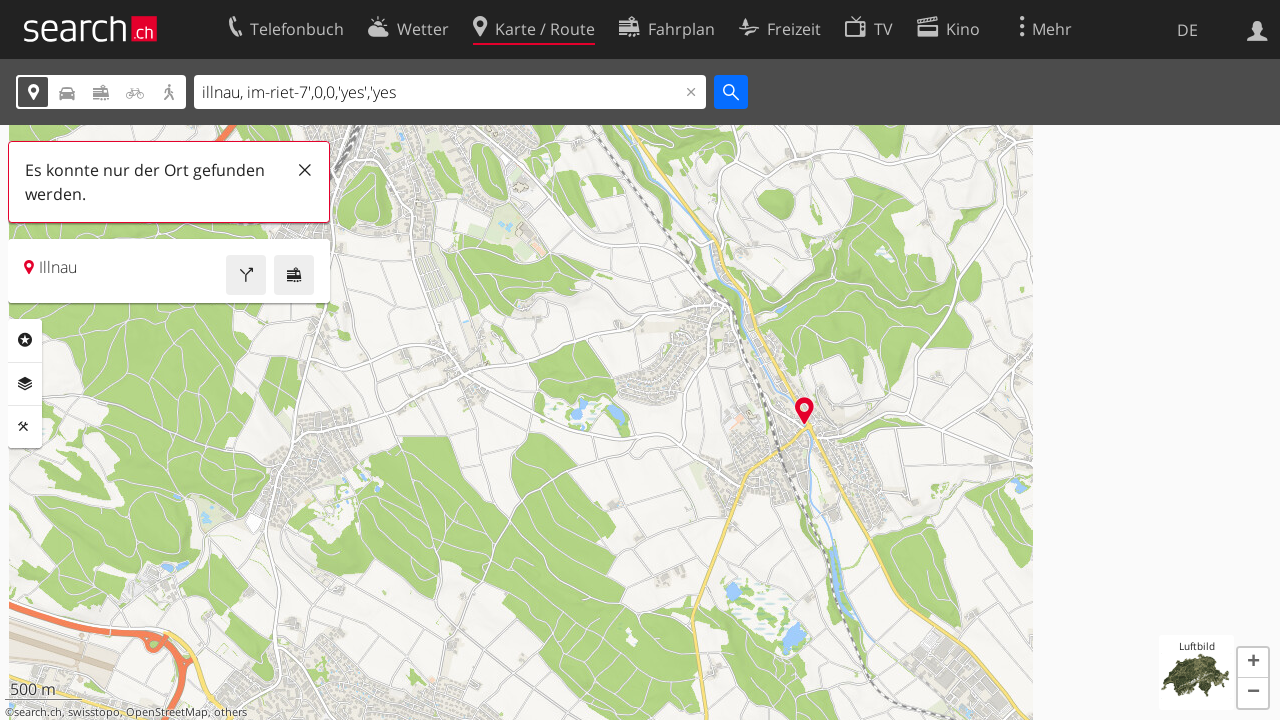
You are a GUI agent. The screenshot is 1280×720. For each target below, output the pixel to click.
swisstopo (94, 712)
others (230, 712)
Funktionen (25, 427)
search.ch (38, 712)
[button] (1253, 663)
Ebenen (25, 384)
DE (1187, 30)
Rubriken (25, 340)
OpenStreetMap (167, 712)
